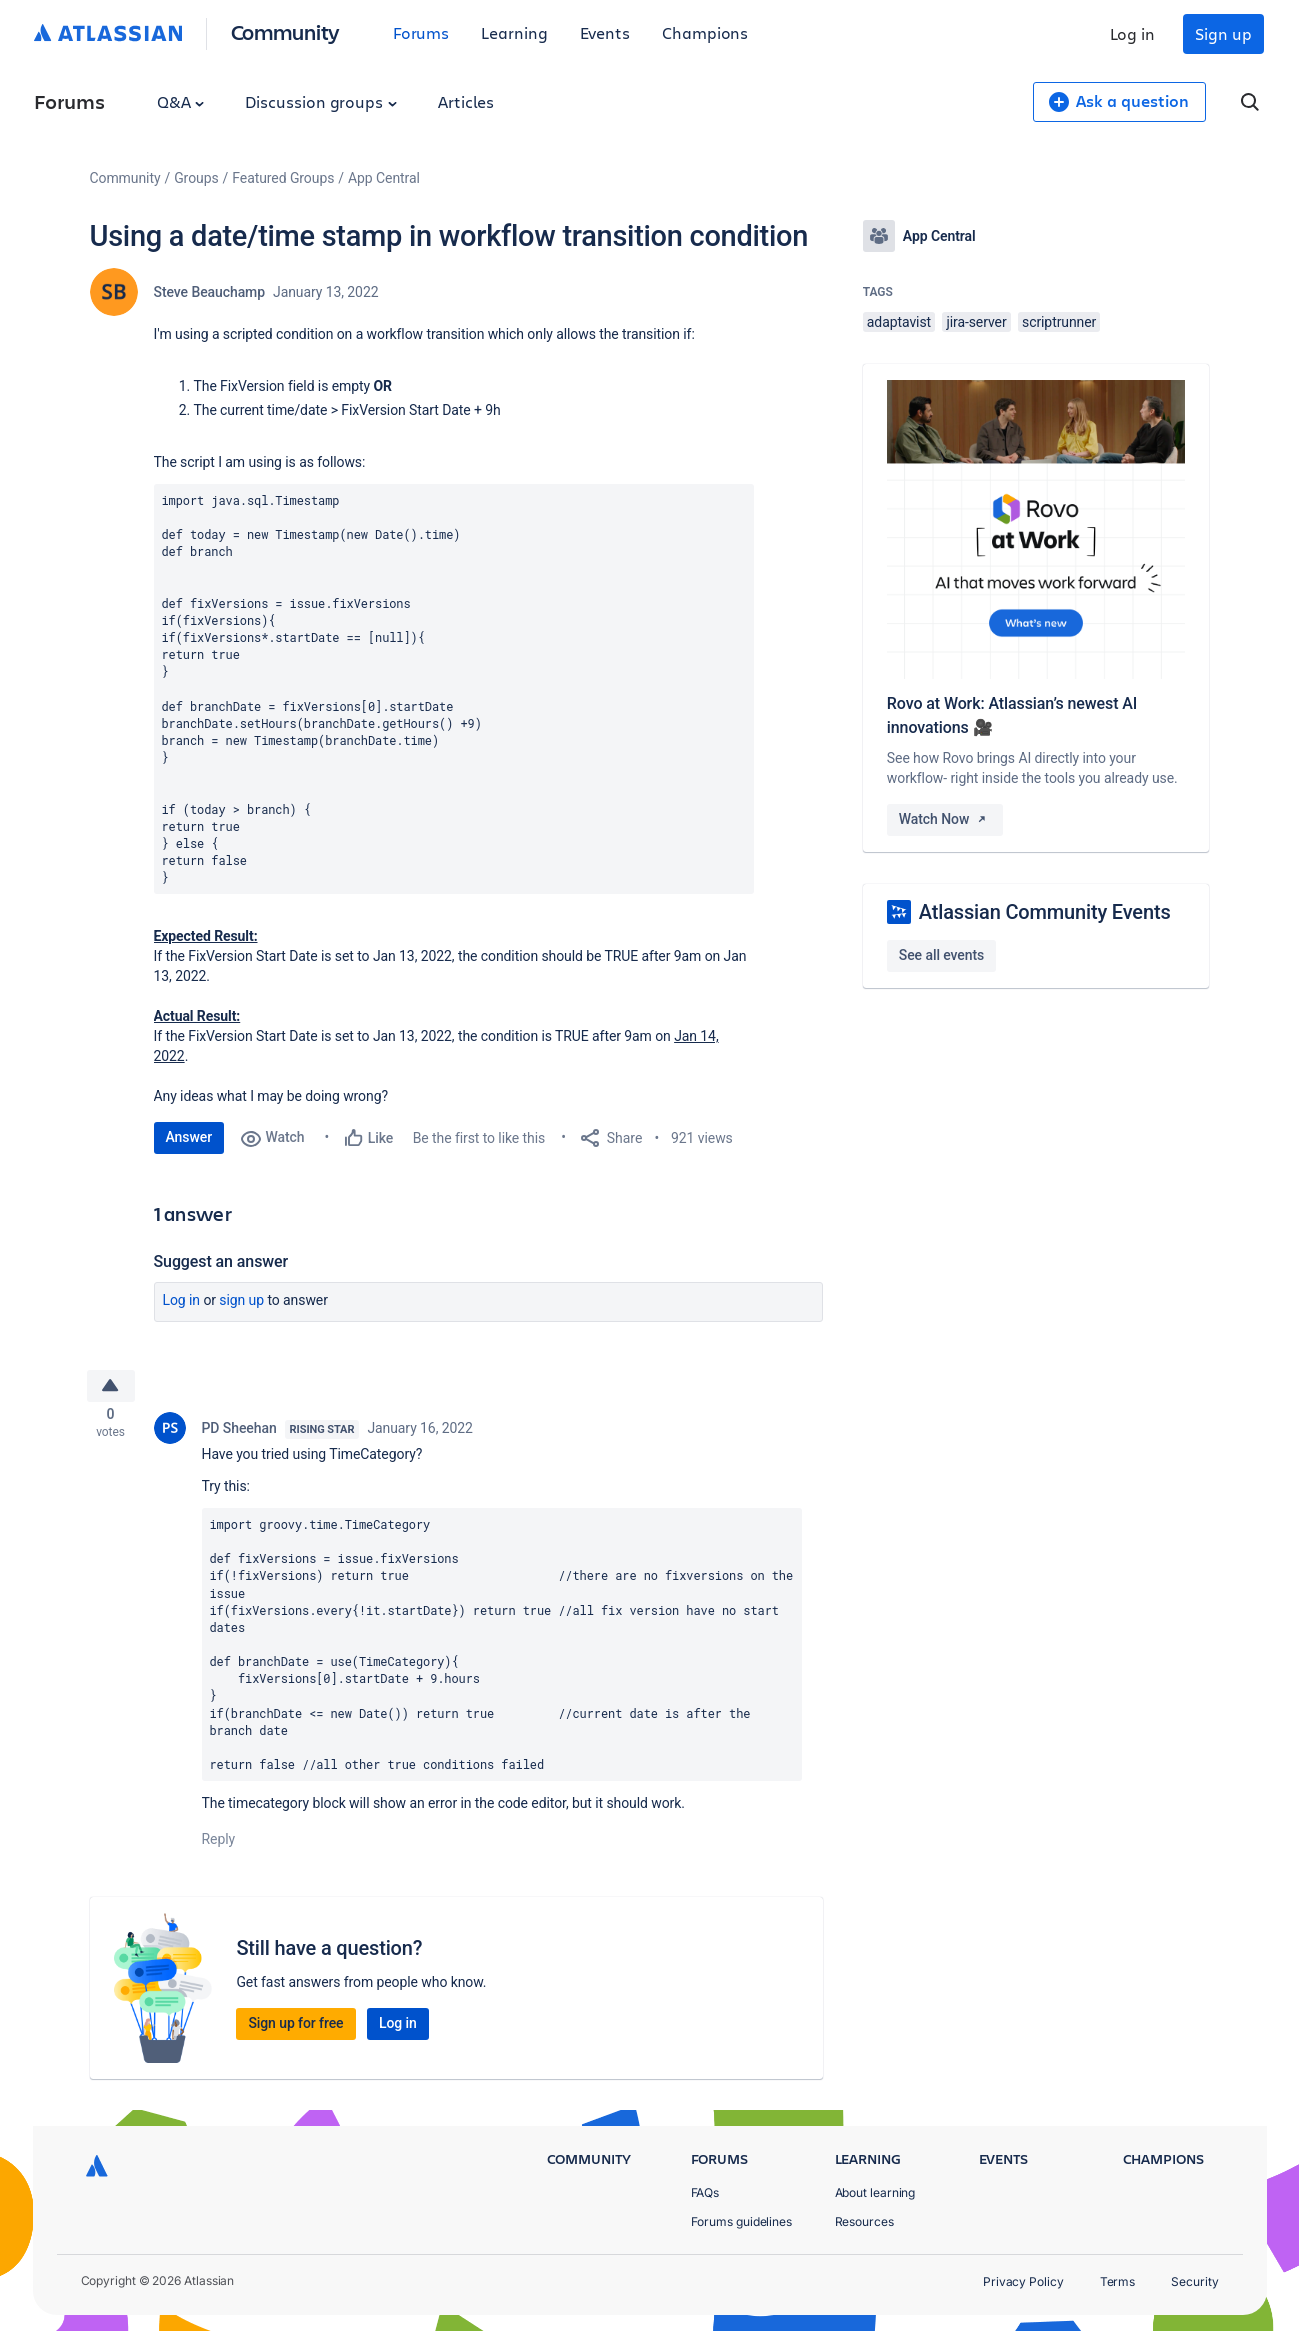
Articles (466, 101)
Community (285, 31)
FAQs (705, 2192)
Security (1194, 2281)
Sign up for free (295, 2029)
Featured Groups (283, 178)
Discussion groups (321, 101)
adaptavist (899, 322)
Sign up (1223, 33)
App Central (384, 178)
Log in (1133, 33)
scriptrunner (1059, 322)
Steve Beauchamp (210, 292)
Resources (864, 2221)
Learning (514, 32)
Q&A (181, 101)
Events (605, 32)
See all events (941, 955)
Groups (196, 178)
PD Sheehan (239, 1434)
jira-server (976, 322)
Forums (421, 32)
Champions (705, 32)
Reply (219, 1845)
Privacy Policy (1023, 2281)
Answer (189, 1137)
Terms (1118, 2281)
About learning (875, 2192)
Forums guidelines (742, 2221)
